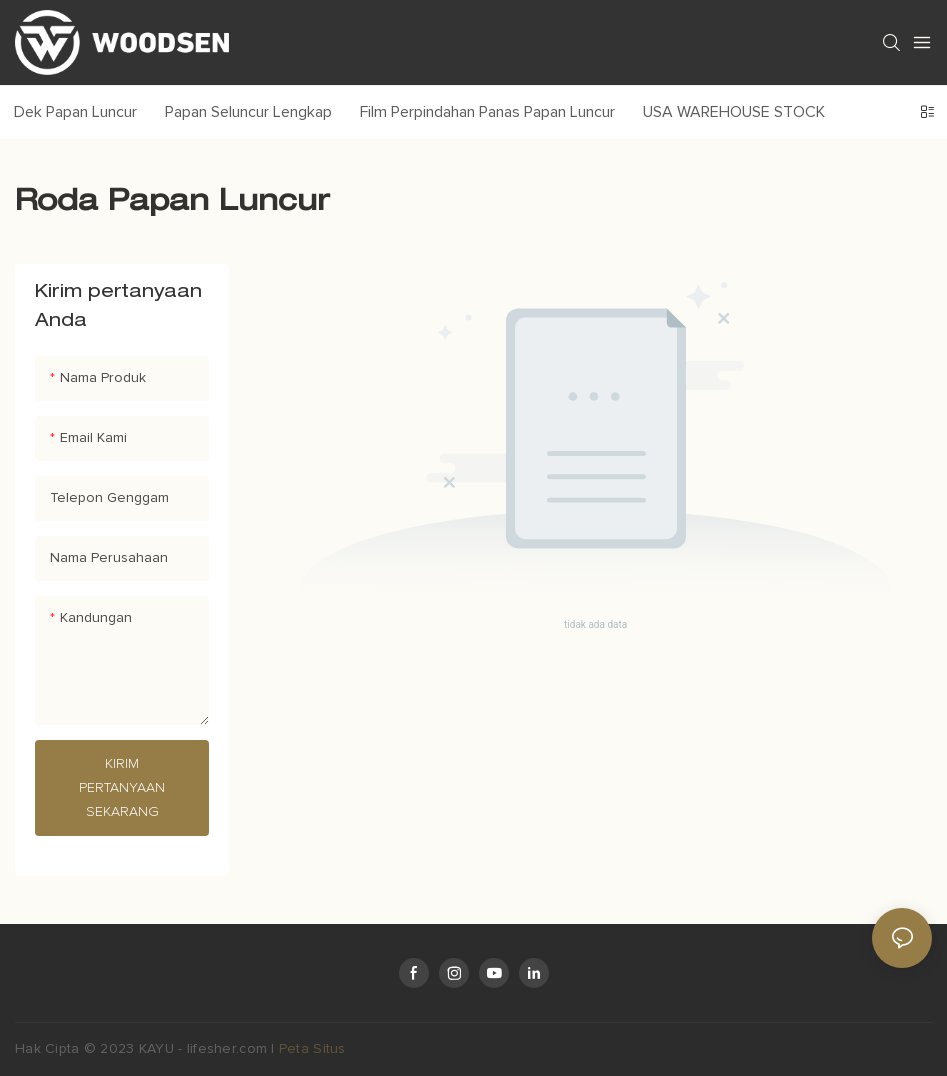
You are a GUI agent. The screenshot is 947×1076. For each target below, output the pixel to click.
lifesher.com (229, 1049)
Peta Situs (312, 1049)
